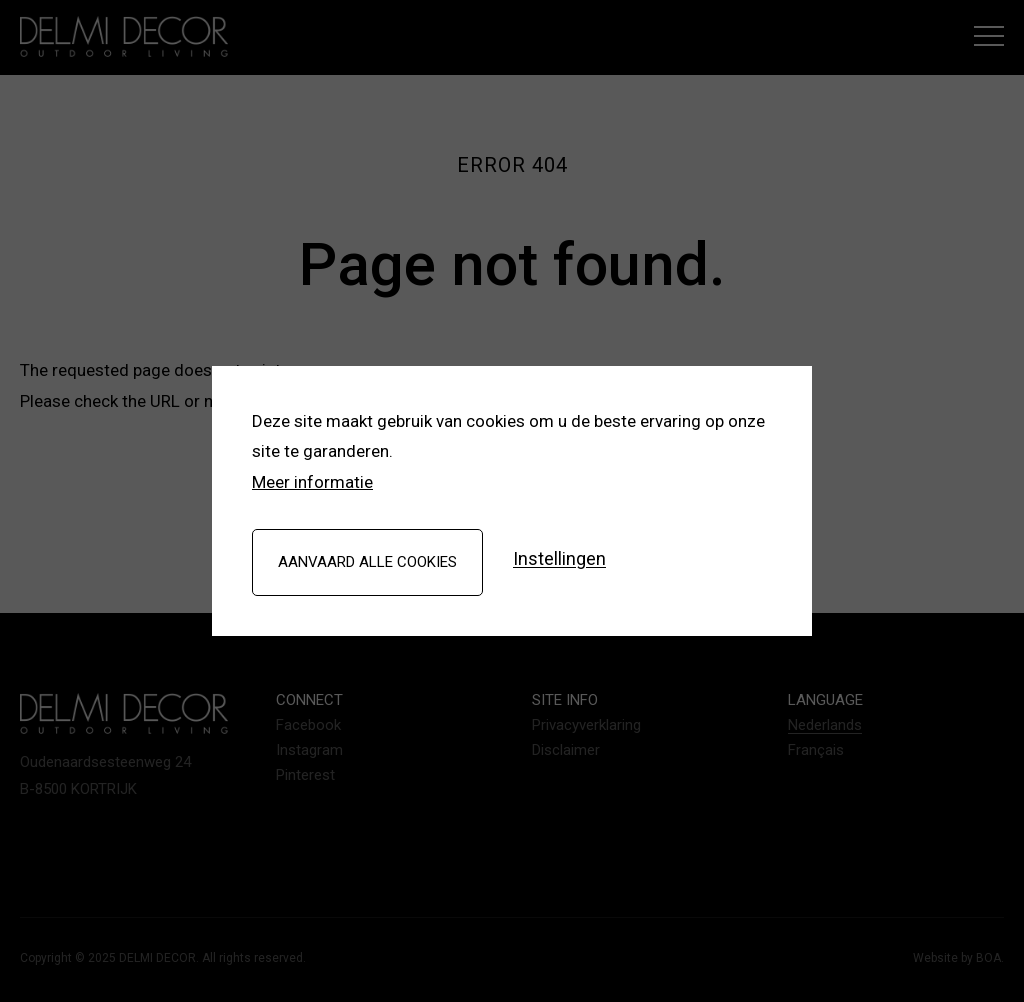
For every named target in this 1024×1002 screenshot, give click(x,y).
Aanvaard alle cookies (367, 562)
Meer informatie (312, 482)
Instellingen (559, 559)
